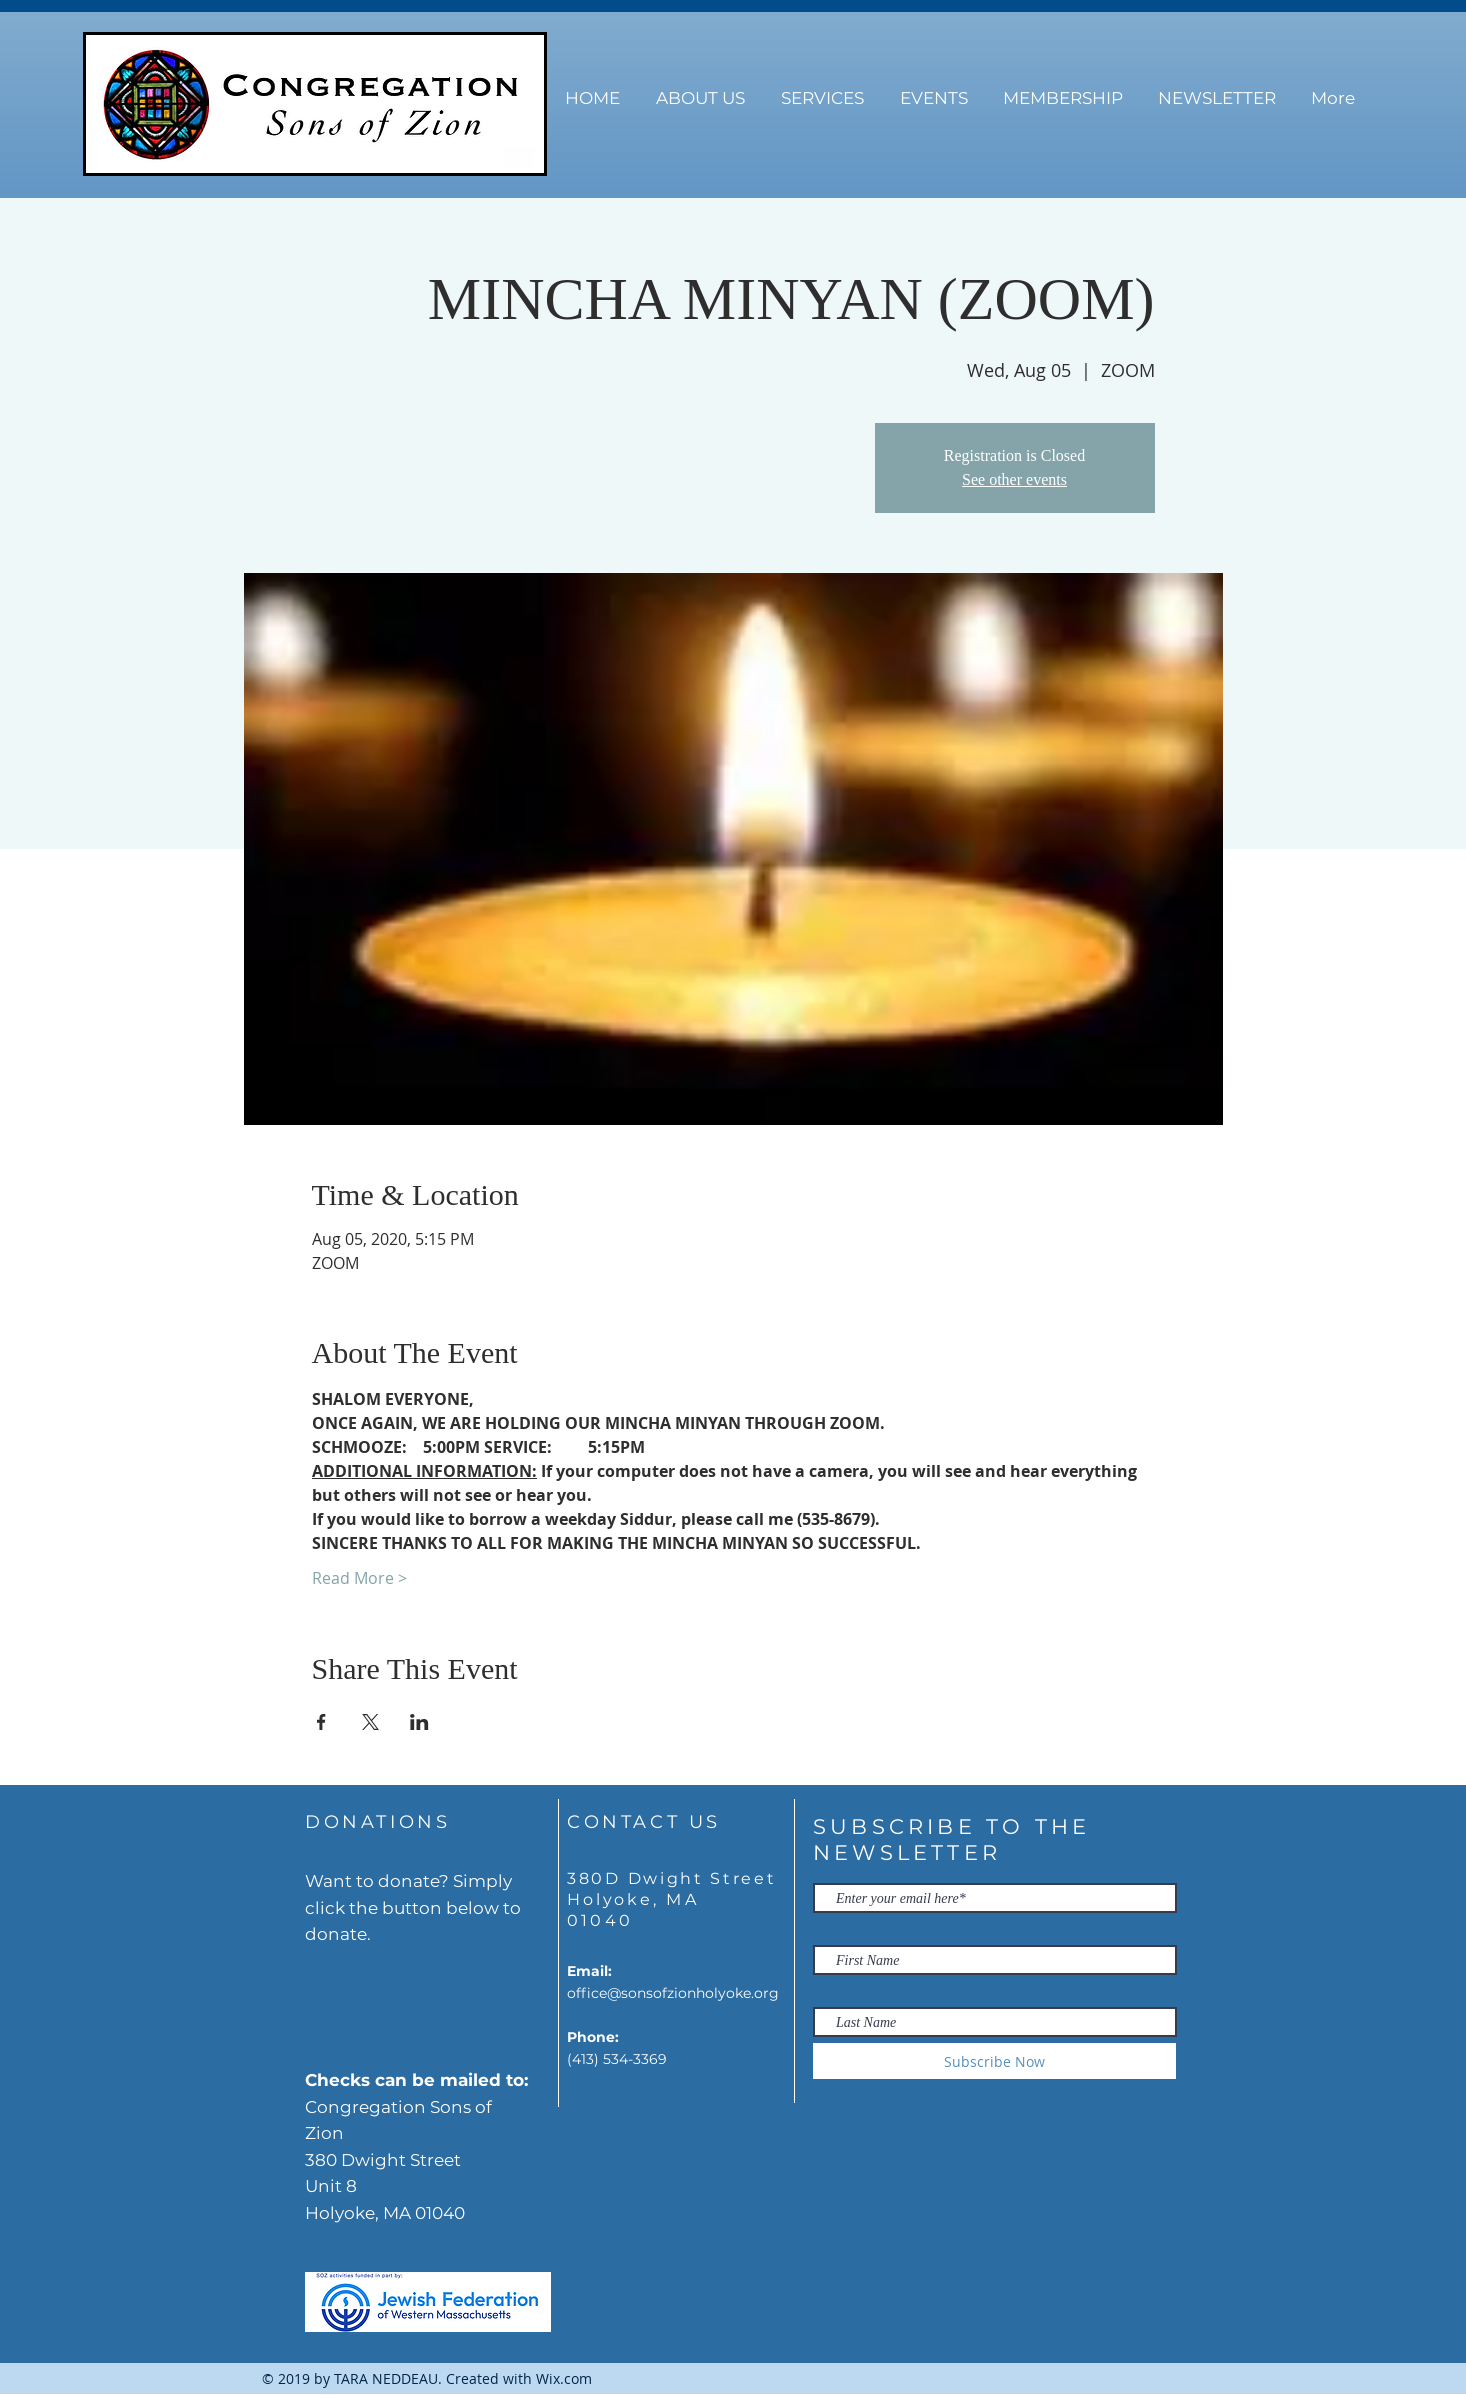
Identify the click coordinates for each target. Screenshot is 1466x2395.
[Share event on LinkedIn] (419, 1722)
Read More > (359, 1578)
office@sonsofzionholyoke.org (673, 1993)
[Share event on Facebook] (321, 1722)
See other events (1014, 479)
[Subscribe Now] (994, 2061)
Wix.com (564, 2378)
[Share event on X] (370, 1722)
